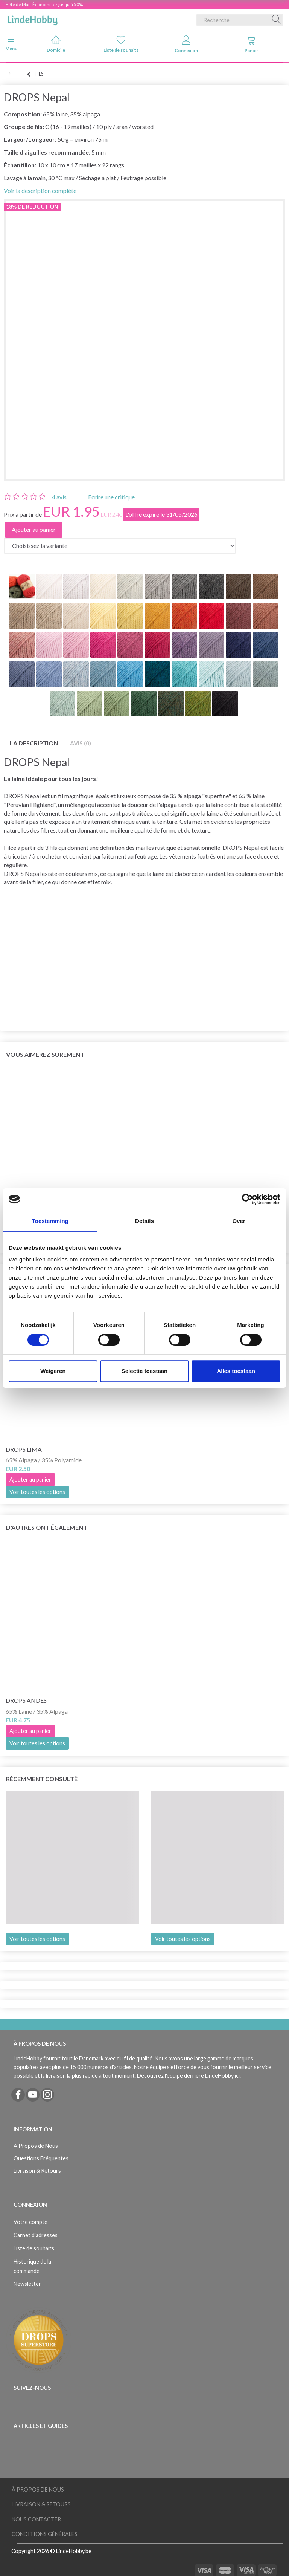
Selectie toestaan (145, 1371)
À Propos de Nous (36, 2146)
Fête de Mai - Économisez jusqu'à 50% (44, 4)
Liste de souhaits (120, 44)
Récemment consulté (42, 1778)
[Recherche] (276, 20)
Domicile (56, 44)
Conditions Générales (45, 2534)
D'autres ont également (46, 1527)
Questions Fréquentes (41, 2158)
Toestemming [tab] (50, 1221)
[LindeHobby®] (32, 18)
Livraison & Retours (37, 2170)
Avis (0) (80, 743)
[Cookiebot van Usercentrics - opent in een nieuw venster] (247, 1199)
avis (59, 497)
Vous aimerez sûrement (45, 1054)
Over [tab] (238, 1221)
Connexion (186, 44)
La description (34, 743)
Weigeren (52, 1371)
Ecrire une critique (111, 497)
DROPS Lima (24, 1449)
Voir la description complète (40, 190)
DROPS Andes (26, 1700)
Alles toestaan (236, 1371)
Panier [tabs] (251, 44)
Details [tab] (144, 1221)
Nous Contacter (36, 2519)
